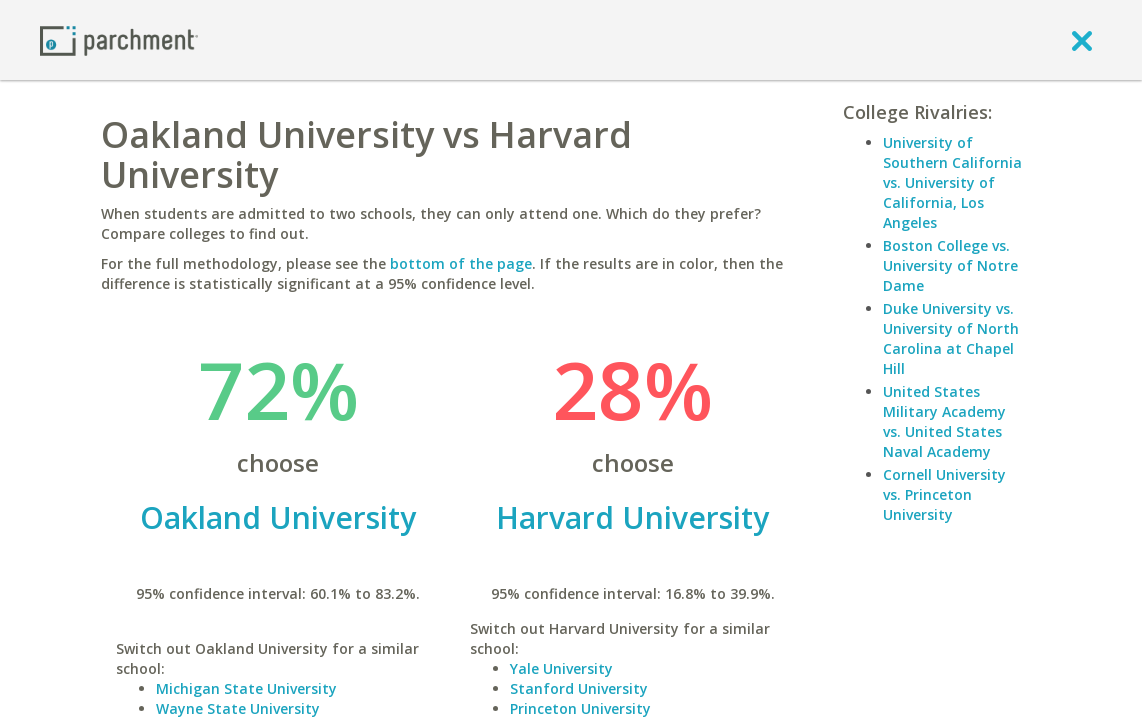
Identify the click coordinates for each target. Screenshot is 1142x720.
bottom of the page (461, 263)
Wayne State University (238, 708)
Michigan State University (246, 688)
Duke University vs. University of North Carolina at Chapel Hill (951, 338)
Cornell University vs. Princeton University (944, 494)
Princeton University (580, 708)
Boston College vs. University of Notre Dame (950, 265)
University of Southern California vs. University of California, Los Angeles (952, 182)
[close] (1082, 40)
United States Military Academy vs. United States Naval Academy (944, 421)
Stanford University (579, 688)
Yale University (561, 668)
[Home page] (119, 39)
